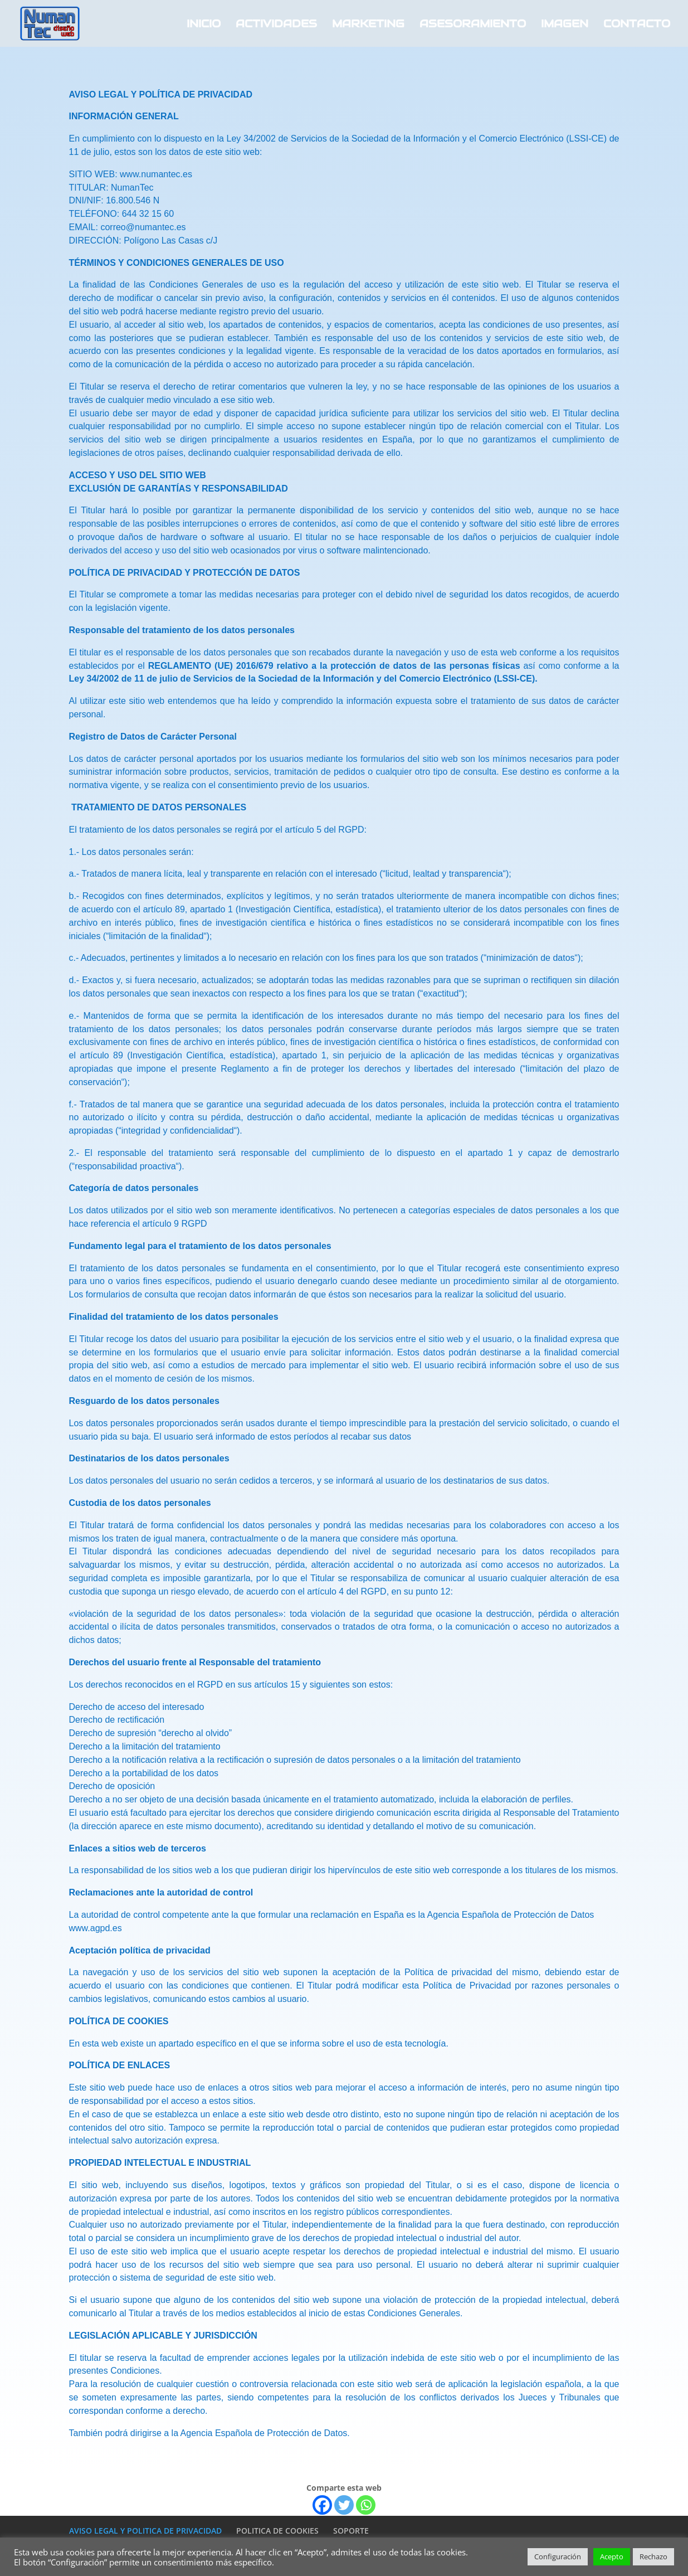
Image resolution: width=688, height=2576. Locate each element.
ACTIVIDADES (276, 25)
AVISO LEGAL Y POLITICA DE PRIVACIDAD (145, 2530)
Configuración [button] (557, 2556)
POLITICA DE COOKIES (277, 2530)
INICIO (204, 25)
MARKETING (368, 25)
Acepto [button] (611, 2556)
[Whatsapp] (365, 2505)
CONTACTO (636, 25)
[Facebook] (322, 2505)
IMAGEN (564, 25)
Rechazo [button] (653, 2556)
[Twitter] (344, 2505)
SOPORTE (351, 2530)
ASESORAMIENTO (472, 25)
